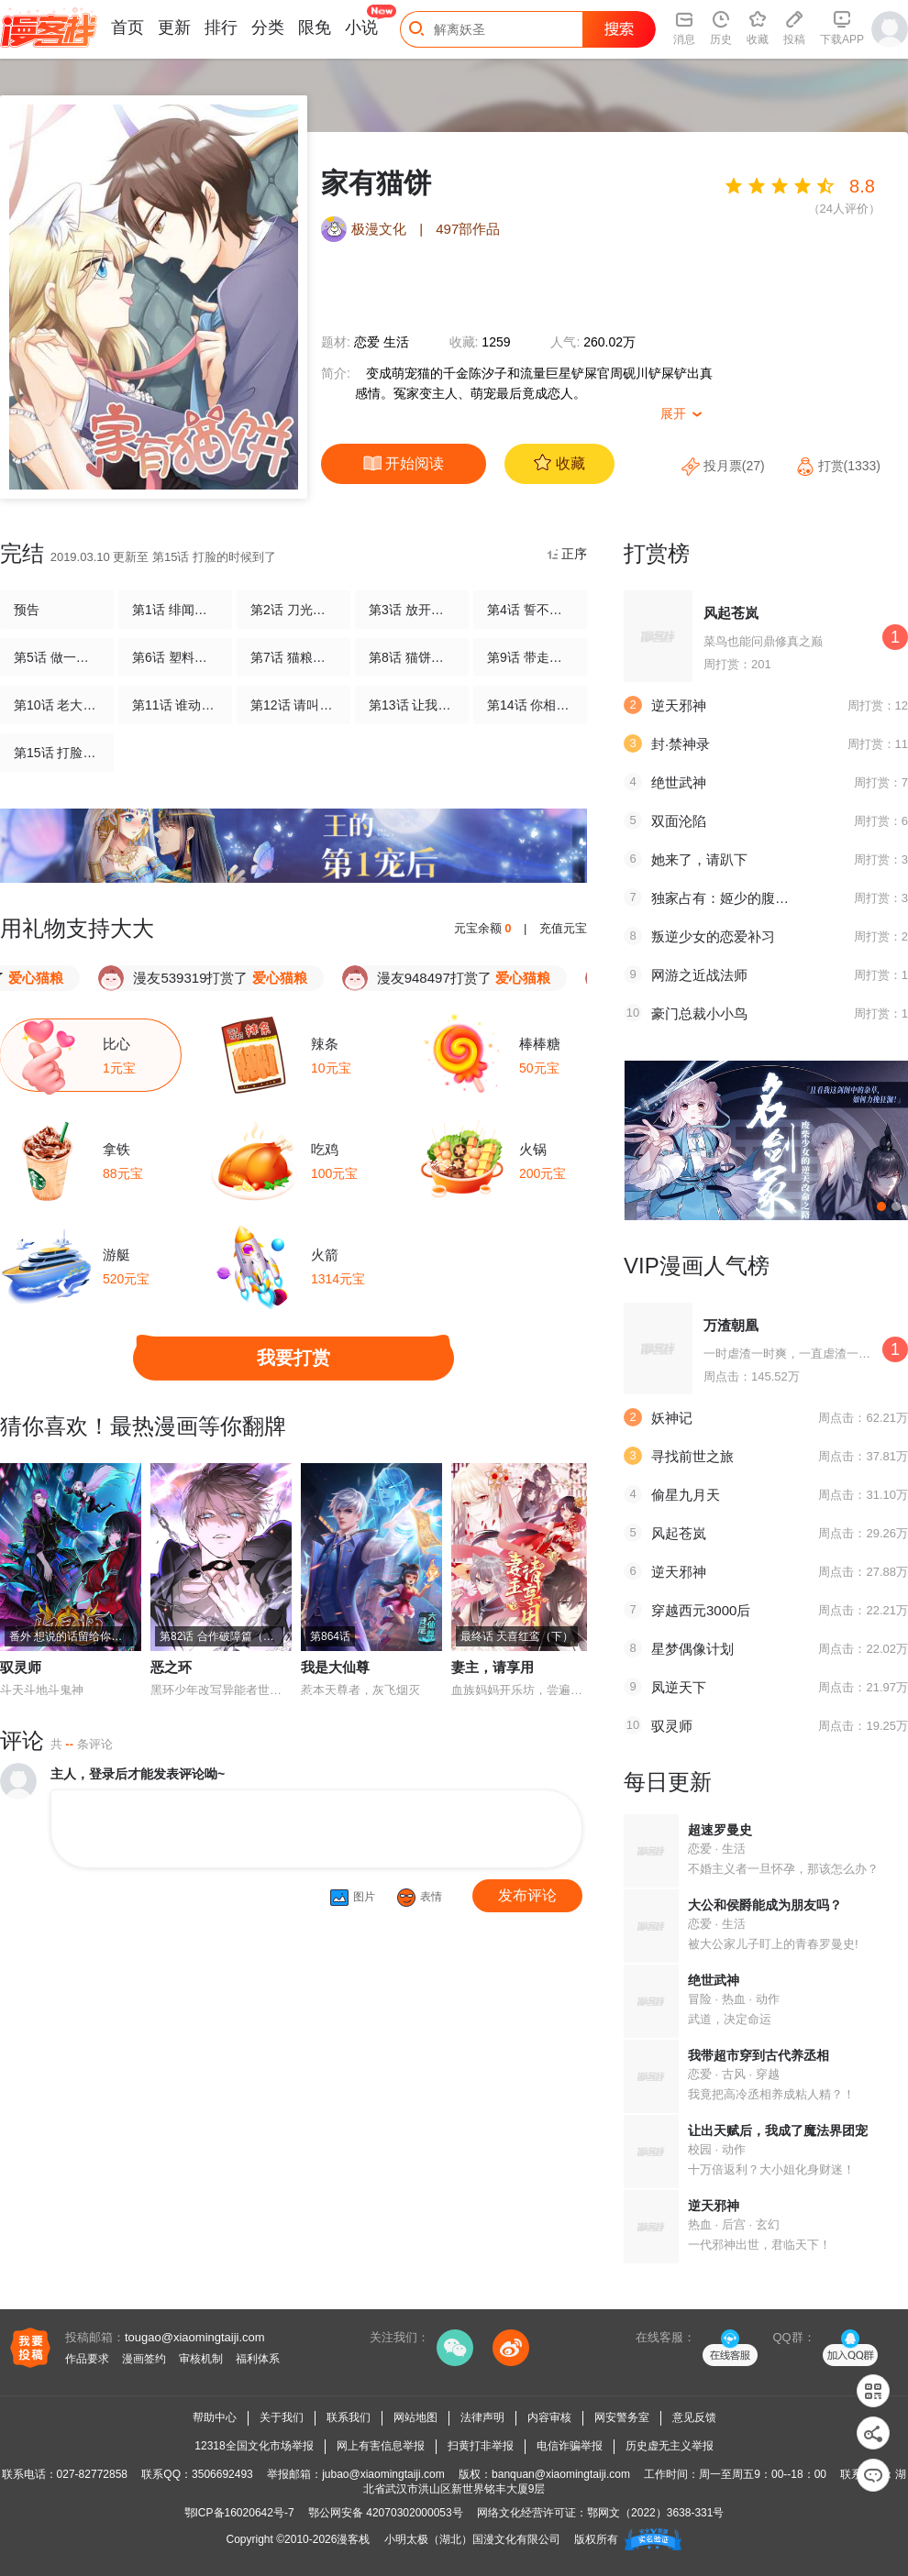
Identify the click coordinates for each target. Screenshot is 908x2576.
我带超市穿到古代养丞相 (758, 2055)
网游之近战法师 (699, 975)
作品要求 (87, 2358)
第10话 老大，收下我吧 (57, 705)
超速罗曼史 (720, 1829)
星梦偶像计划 (692, 1649)
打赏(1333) (838, 465)
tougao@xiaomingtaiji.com (195, 2337)
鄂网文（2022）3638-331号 (655, 2512)
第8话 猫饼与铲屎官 (412, 657)
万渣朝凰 (731, 1325)
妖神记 (671, 1418)
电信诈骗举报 (570, 2445)
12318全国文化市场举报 (253, 2445)
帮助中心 (215, 2417)
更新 (174, 27)
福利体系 (258, 2358)
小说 (361, 27)
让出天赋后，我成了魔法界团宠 (778, 2130)
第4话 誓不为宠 (530, 609)
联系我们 (349, 2417)
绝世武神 (678, 782)
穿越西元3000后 (700, 1610)
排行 (221, 27)
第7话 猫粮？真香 (293, 657)
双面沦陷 (678, 821)
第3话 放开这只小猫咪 (412, 609)
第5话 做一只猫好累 (57, 657)
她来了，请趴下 (699, 859)
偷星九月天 (685, 1495)
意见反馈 (694, 2417)
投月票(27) (725, 465)
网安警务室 (621, 2417)
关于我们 (282, 2417)
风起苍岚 (731, 613)
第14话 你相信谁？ (530, 705)
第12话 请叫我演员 (293, 705)
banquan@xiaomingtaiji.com (561, 2474)
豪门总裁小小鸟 (699, 1013)
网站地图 (415, 2417)
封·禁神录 (680, 744)
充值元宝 (563, 928)
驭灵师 (20, 1667)
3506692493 (222, 2474)
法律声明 (482, 2417)
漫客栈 (353, 2539)
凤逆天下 (678, 1687)
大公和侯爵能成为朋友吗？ (765, 1905)
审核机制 (201, 2358)
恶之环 (171, 1667)
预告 (26, 609)
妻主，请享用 (492, 1667)
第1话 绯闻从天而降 (175, 609)
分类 (267, 27)
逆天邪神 (678, 705)
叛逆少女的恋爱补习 (713, 936)
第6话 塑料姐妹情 (175, 657)
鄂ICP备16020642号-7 (239, 2512)
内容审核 (549, 2417)
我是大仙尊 (335, 1667)
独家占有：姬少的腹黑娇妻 (733, 898)
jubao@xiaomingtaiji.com (383, 2474)
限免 (314, 27)
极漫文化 (378, 229)
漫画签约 (144, 2358)
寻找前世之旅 (692, 1456)
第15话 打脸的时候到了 (57, 752)
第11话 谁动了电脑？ (175, 705)
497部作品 (468, 229)
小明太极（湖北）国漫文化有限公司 (472, 2539)
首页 (127, 27)
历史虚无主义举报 (670, 2445)
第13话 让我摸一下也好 (412, 705)
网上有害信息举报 (381, 2445)
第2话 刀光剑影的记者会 (293, 609)
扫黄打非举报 (481, 2445)
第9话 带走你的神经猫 (530, 657)
